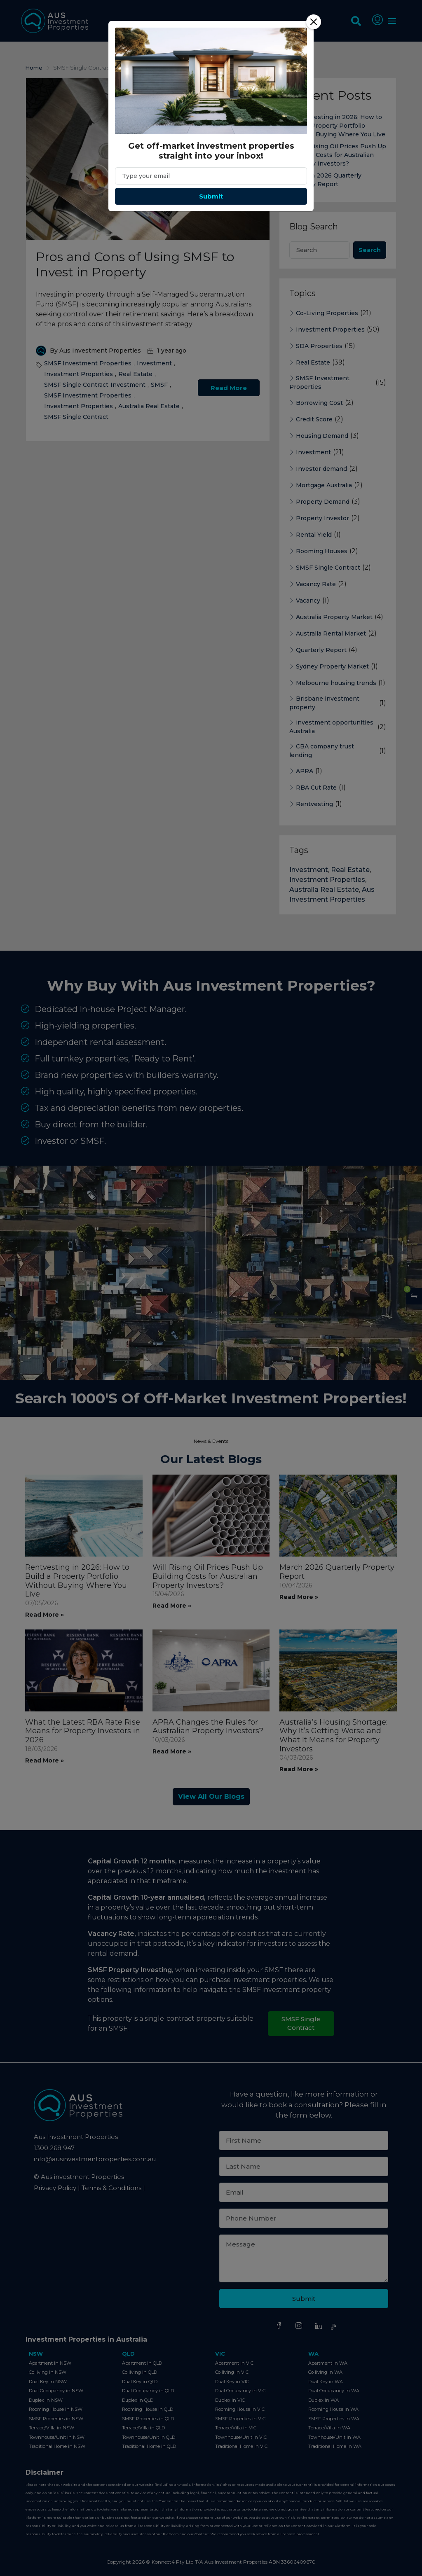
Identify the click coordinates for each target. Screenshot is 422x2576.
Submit (211, 196)
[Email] (211, 176)
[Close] (313, 21)
